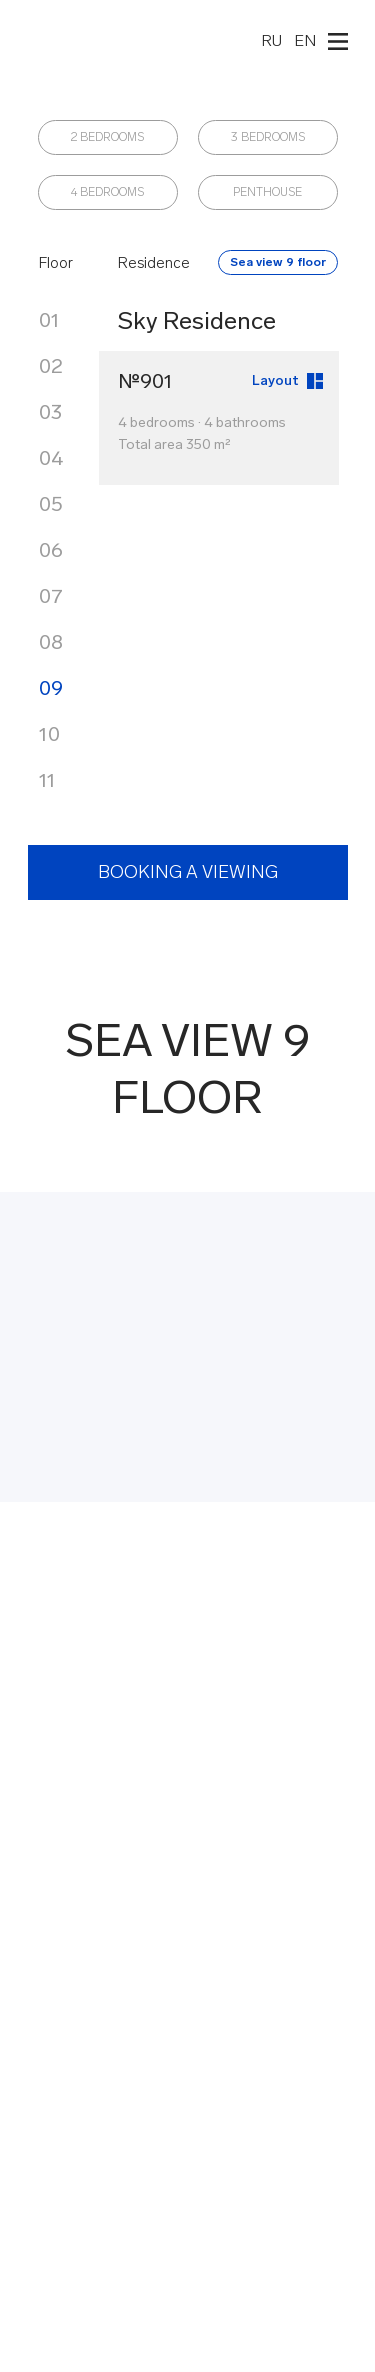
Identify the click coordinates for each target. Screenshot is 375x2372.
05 (51, 504)
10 (49, 734)
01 (49, 320)
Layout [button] (275, 380)
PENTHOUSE (267, 192)
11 (47, 780)
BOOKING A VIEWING (188, 872)
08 (51, 642)
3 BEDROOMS (268, 137)
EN (305, 40)
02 (51, 366)
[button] (315, 381)
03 (50, 412)
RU (271, 40)
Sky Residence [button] (197, 320)
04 (51, 458)
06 (51, 550)
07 (51, 596)
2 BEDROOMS (107, 137)
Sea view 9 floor (278, 262)
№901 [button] (145, 381)
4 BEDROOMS (107, 192)
